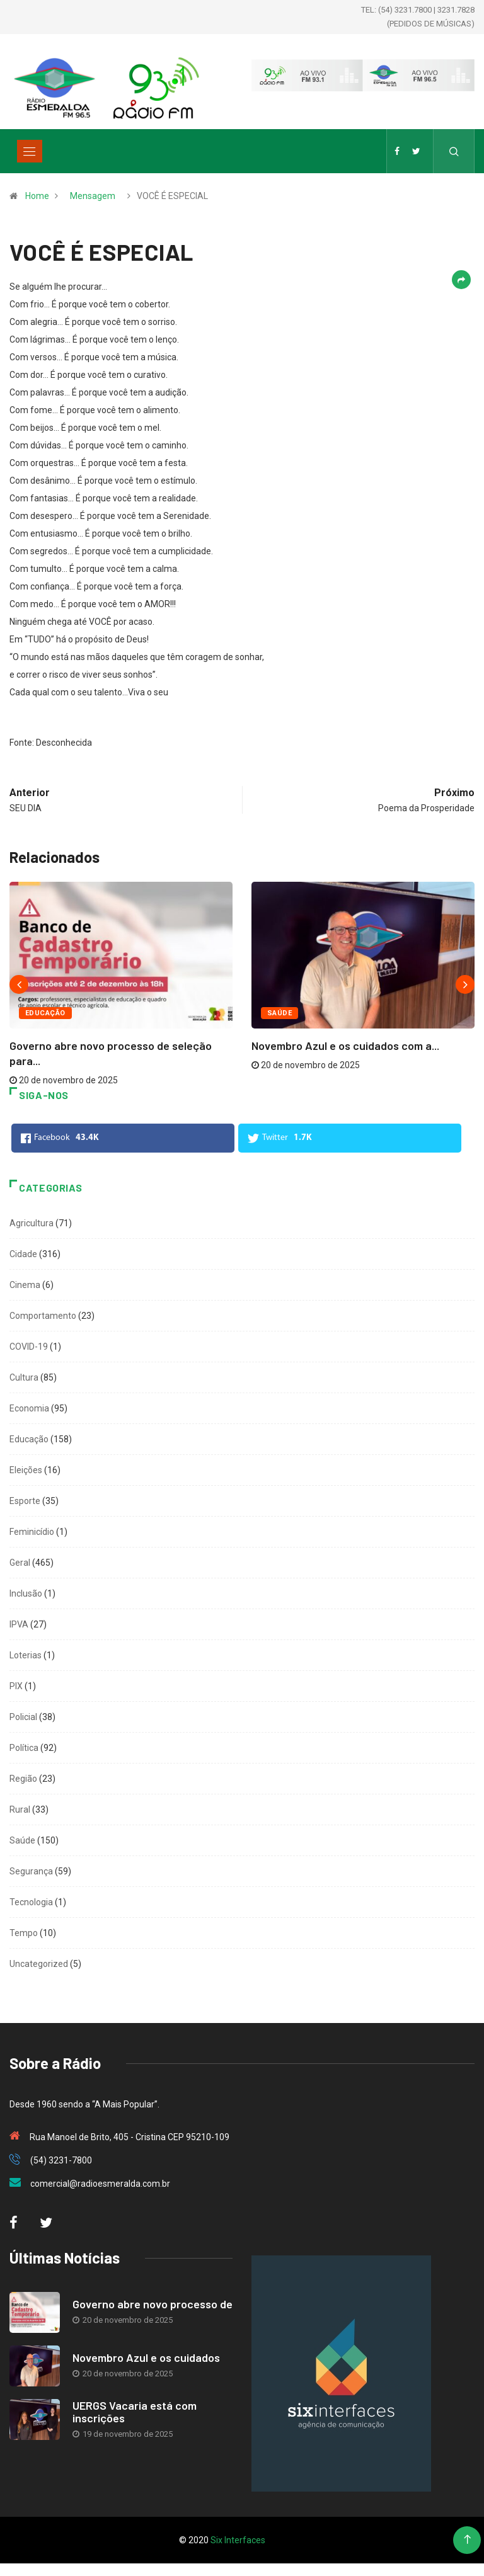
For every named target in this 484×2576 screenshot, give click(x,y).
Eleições (25, 1470)
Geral (19, 1563)
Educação (45, 1013)
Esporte (24, 1501)
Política (23, 1748)
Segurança (31, 1871)
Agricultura (31, 1223)
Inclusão (25, 1593)
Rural (19, 1809)
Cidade (23, 1254)
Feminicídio (31, 1532)
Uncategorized (38, 1964)
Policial (23, 1717)
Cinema (24, 1285)
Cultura (23, 1377)
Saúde (279, 1013)
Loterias (25, 1655)
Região (23, 1779)
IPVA (18, 1624)
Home (37, 196)
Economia (29, 1408)
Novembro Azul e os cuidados (146, 2357)
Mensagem (92, 196)
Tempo (23, 1933)
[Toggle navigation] (29, 151)
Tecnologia (31, 1902)
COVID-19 (28, 1347)
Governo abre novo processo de (152, 2304)
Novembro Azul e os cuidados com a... (345, 1045)
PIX (16, 1686)
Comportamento (42, 1316)
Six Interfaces (237, 2540)
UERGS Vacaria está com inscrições (134, 2411)
